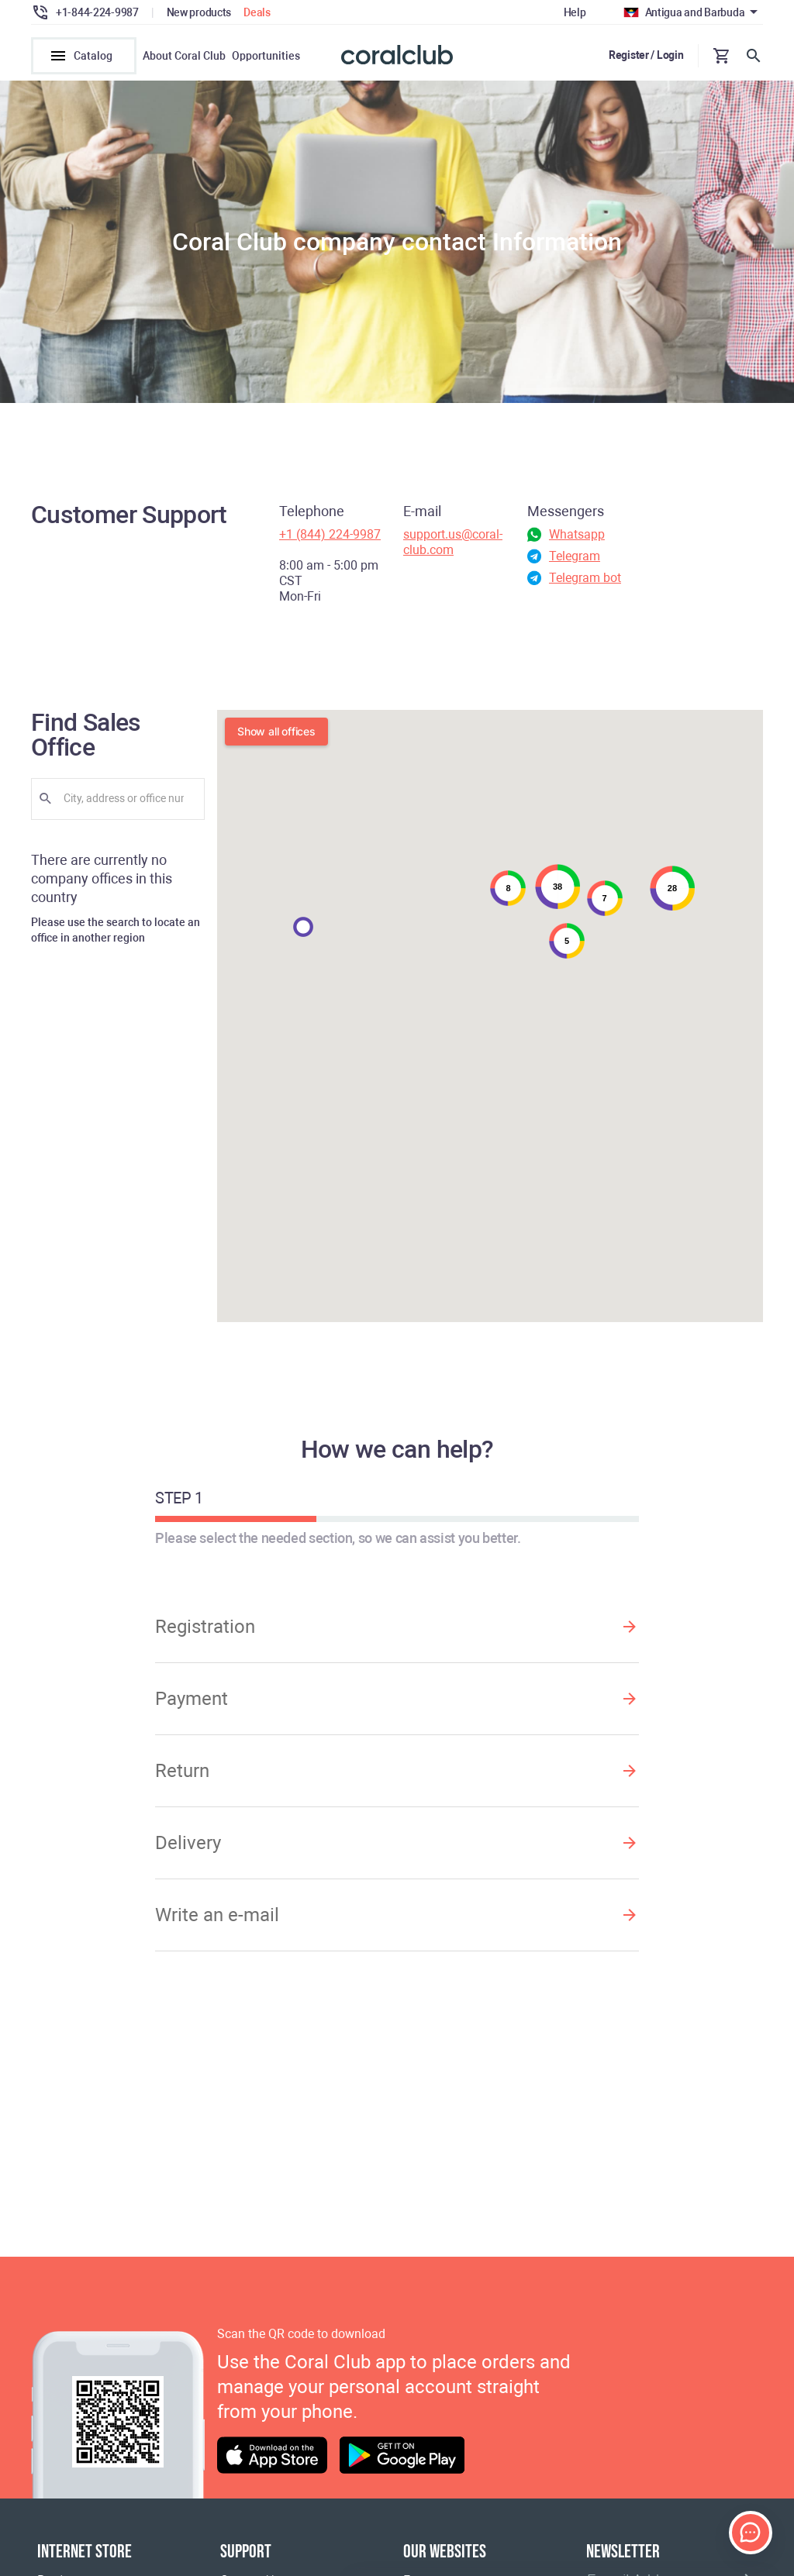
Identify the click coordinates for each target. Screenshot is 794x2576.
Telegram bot (585, 577)
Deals (257, 12)
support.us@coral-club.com (452, 542)
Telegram (574, 556)
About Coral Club (184, 56)
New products (199, 12)
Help (575, 12)
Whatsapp (577, 534)
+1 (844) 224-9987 (330, 534)
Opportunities (266, 55)
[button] (303, 927)
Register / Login (646, 55)
